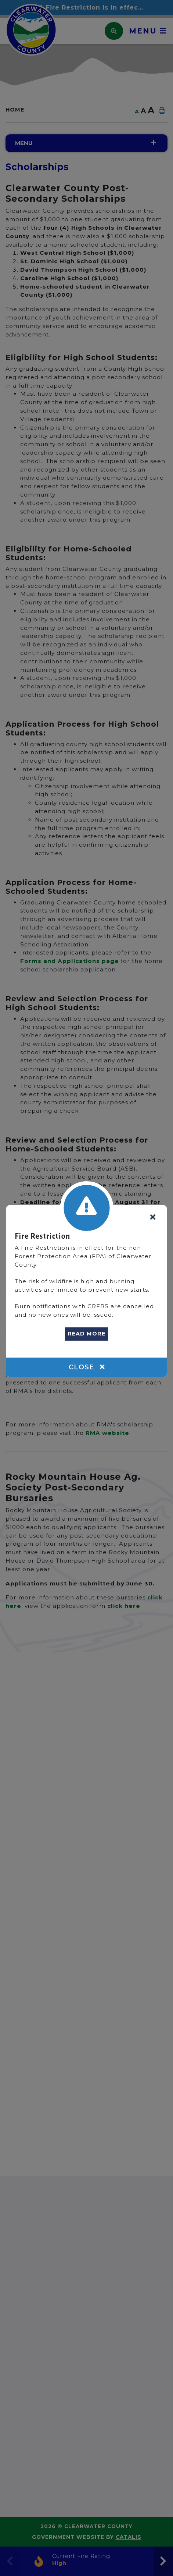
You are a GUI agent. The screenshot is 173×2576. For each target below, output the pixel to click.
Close (87, 1367)
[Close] (152, 1217)
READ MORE (86, 1333)
